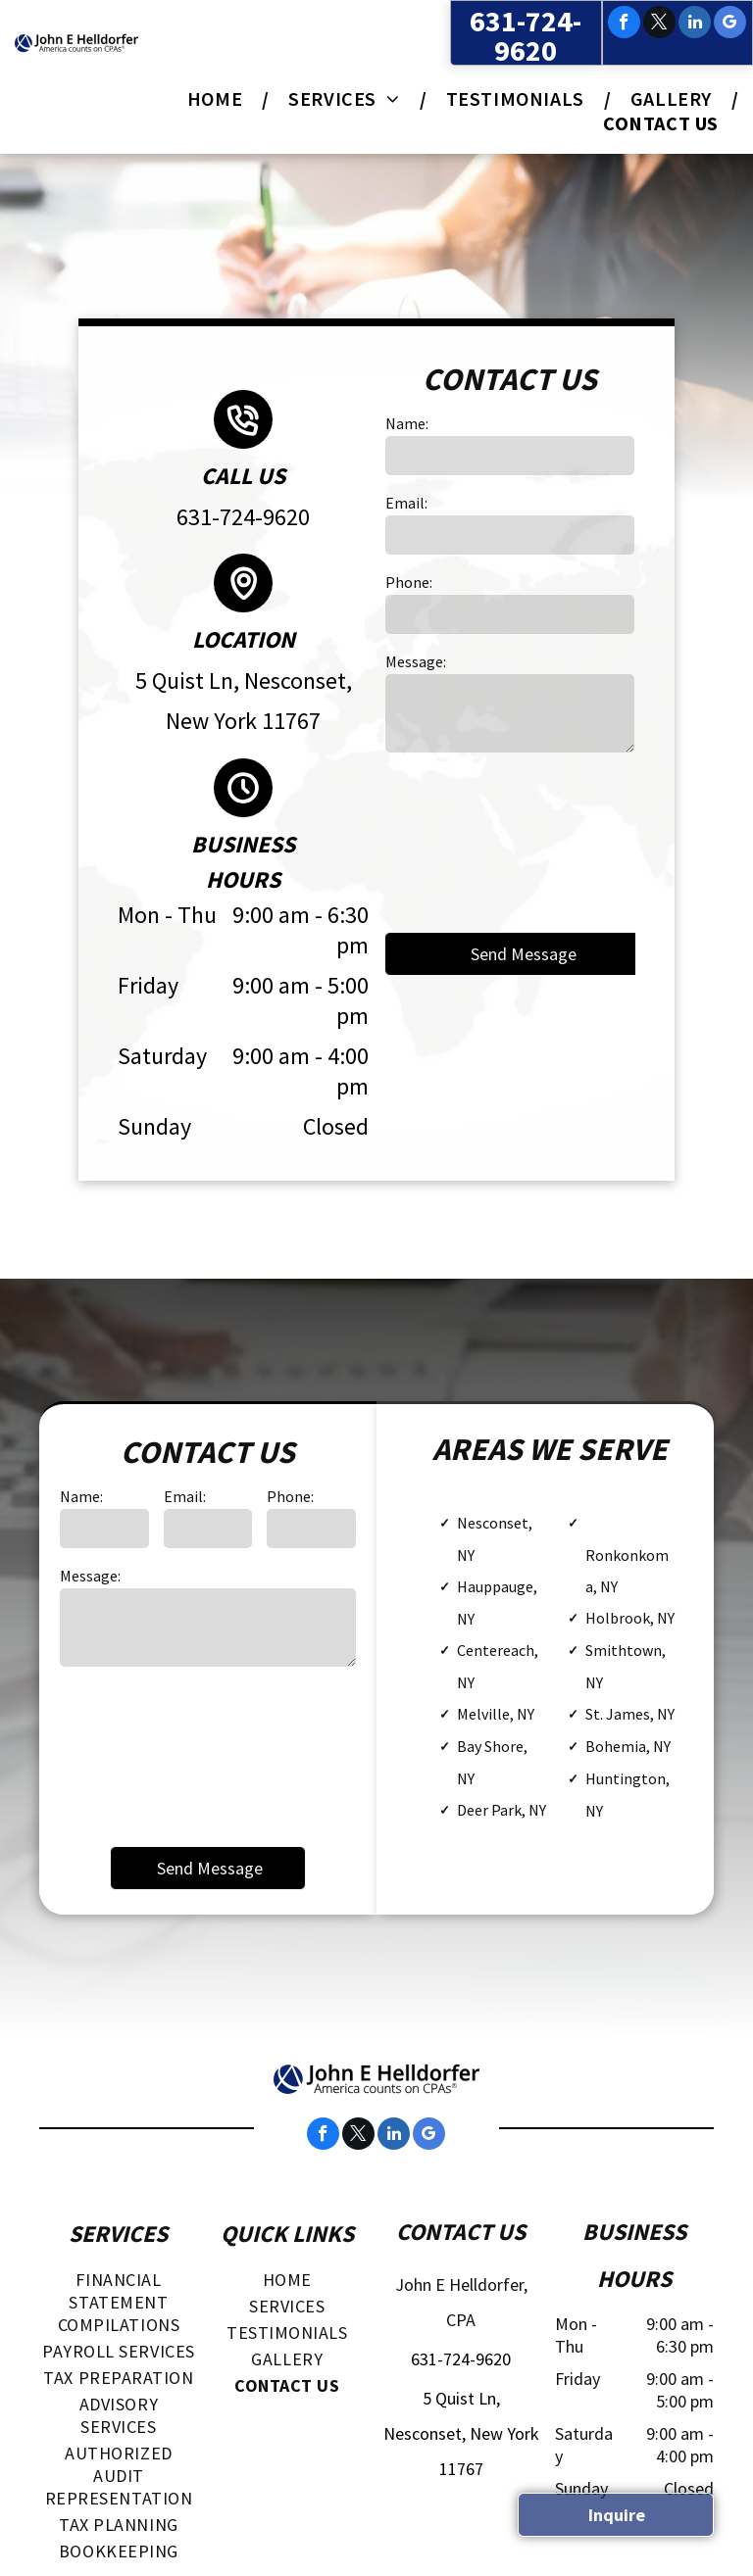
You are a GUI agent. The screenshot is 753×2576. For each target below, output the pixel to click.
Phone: (408, 582)
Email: (406, 502)
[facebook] (624, 24)
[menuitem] (218, 98)
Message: (415, 661)
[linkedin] (694, 24)
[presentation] (465, 840)
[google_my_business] (730, 24)
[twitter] (659, 24)
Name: (406, 423)
